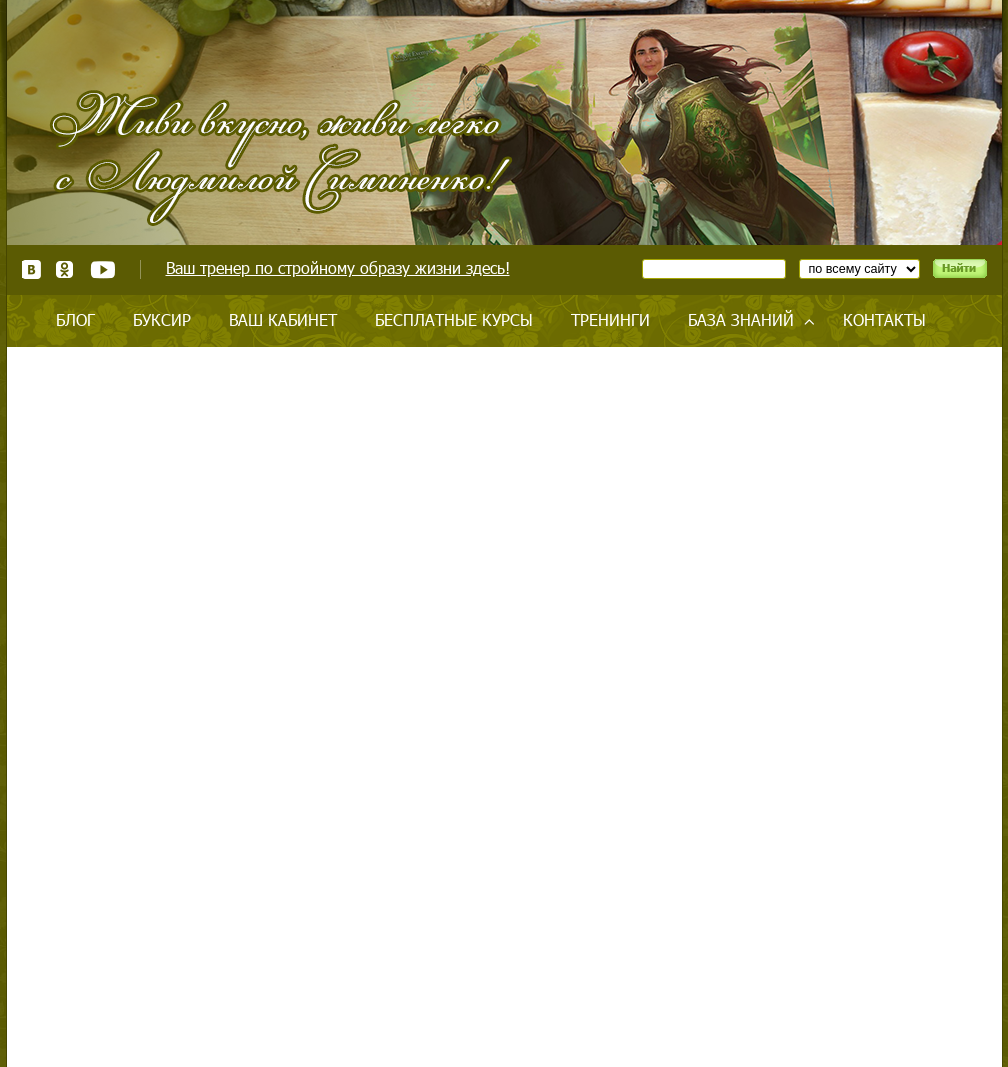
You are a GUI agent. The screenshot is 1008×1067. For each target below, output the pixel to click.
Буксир (162, 319)
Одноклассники (65, 269)
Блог (75, 319)
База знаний (741, 319)
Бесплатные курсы (454, 319)
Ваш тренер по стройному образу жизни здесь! (338, 267)
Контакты (884, 319)
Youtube (102, 269)
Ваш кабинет (283, 319)
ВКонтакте (31, 269)
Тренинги (610, 319)
